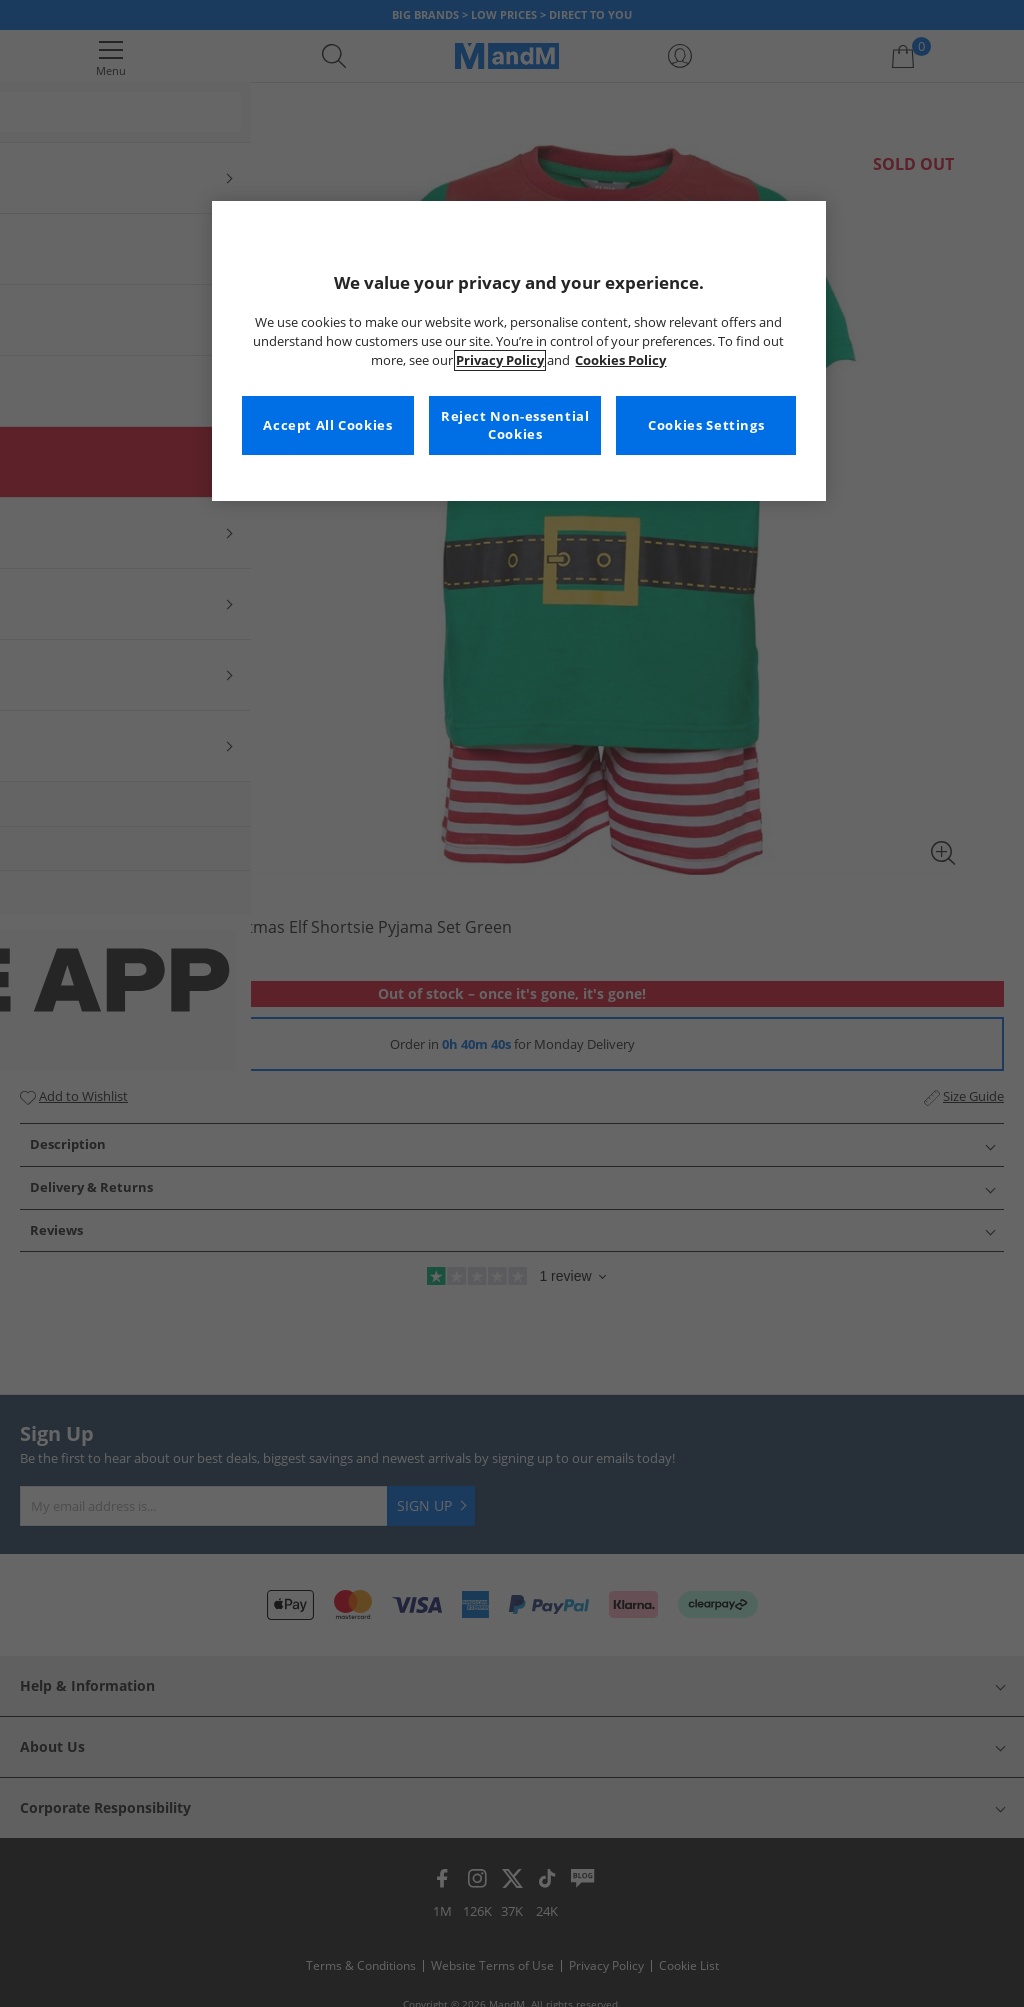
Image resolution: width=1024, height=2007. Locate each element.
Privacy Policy (500, 360)
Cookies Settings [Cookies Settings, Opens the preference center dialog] (706, 425)
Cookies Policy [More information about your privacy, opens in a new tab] (620, 360)
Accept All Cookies (327, 425)
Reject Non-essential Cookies (515, 425)
